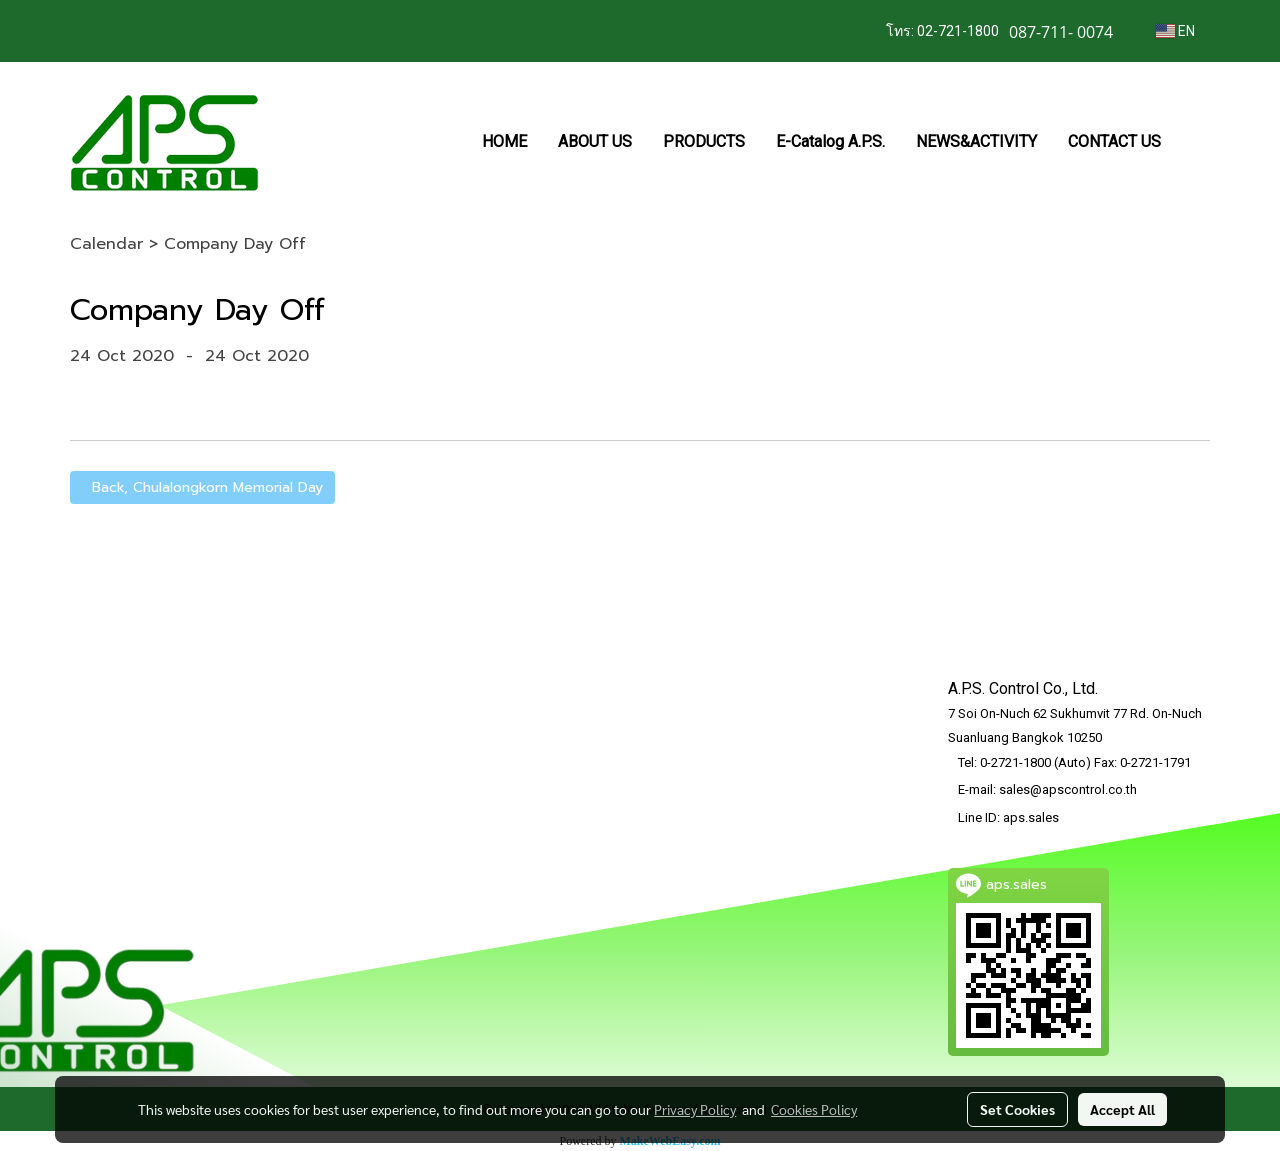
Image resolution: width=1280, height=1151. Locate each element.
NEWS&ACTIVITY (976, 141)
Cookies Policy (814, 1109)
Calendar (106, 244)
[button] (1194, 142)
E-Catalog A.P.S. (830, 141)
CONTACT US (1114, 141)
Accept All (1122, 1109)
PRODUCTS (704, 141)
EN (1175, 31)
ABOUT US (595, 141)
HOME (504, 141)
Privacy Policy (695, 1109)
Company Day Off (235, 244)
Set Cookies (1017, 1109)
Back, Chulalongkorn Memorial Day (202, 487)
